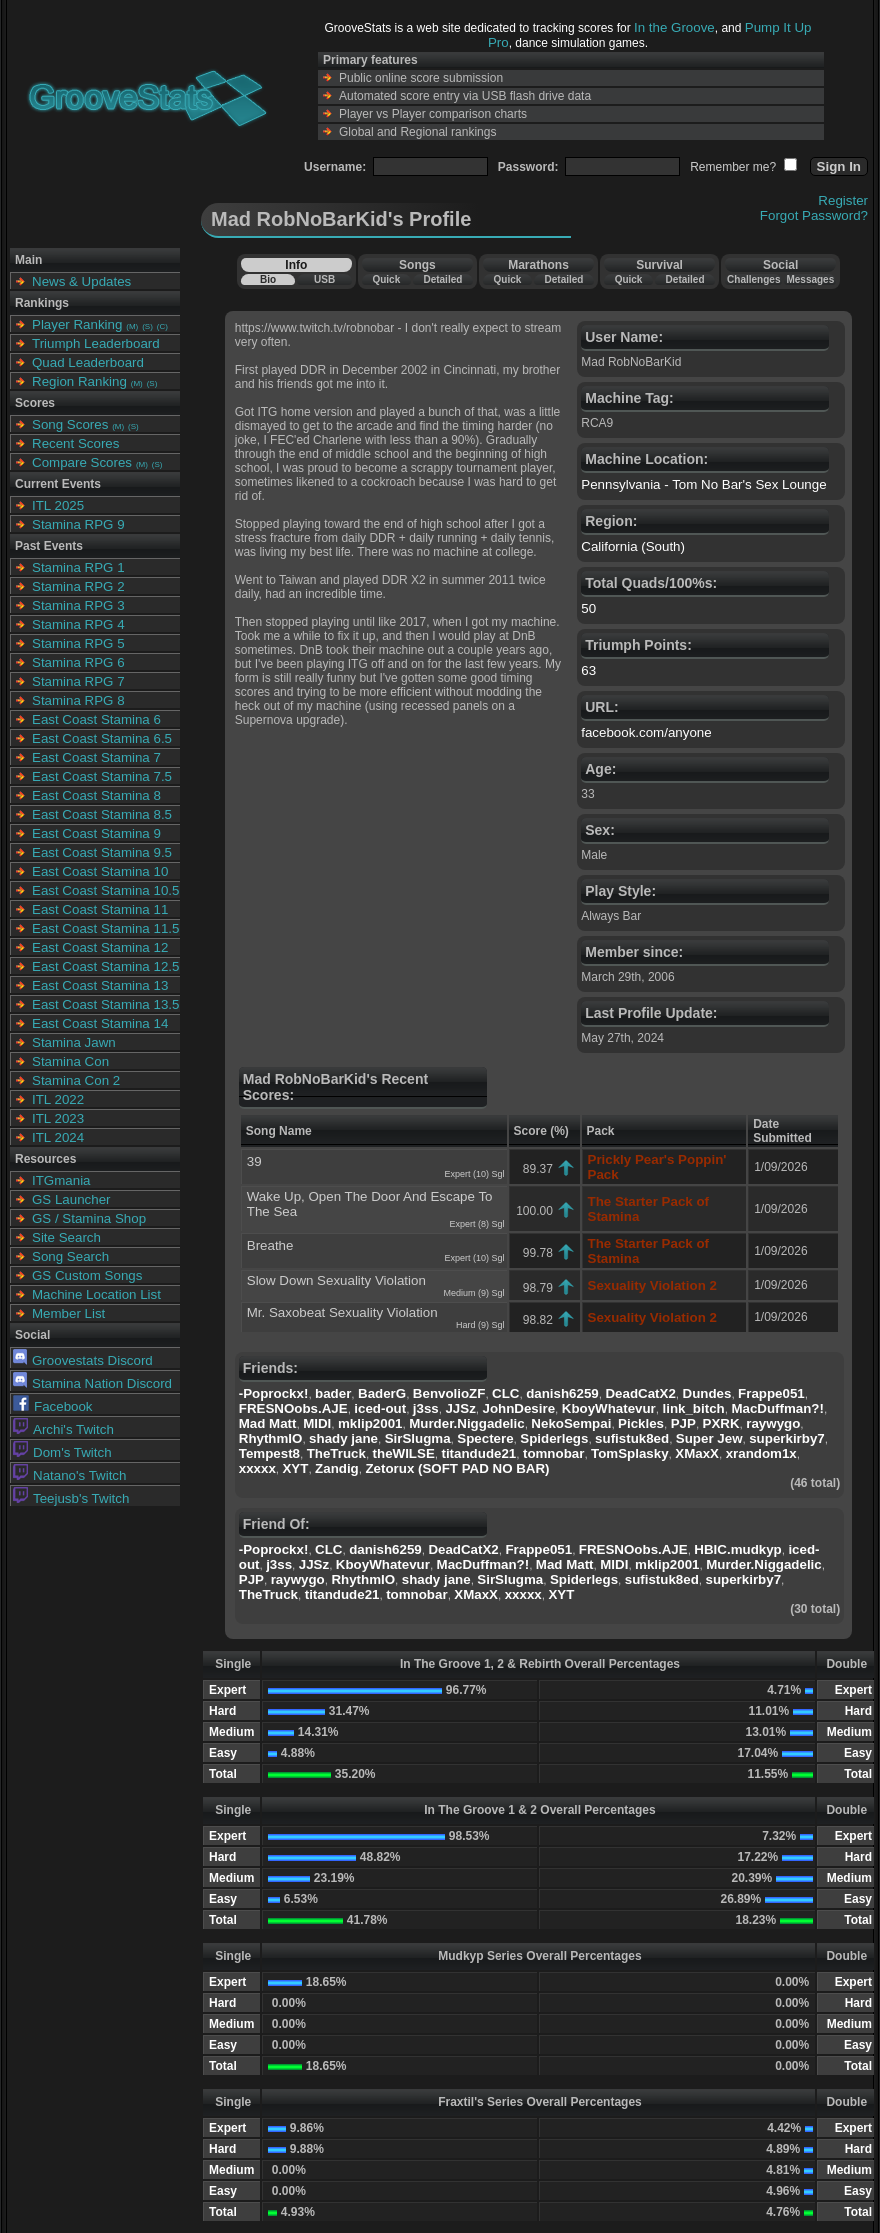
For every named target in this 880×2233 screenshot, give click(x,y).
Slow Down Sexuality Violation (336, 1280)
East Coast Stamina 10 (100, 871)
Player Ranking (77, 324)
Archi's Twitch (63, 1429)
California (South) (633, 546)
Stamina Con (70, 1061)
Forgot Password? (814, 215)
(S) (147, 326)
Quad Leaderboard (88, 362)
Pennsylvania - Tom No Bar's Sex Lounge (703, 484)
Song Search (70, 1256)
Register (843, 200)
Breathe (270, 1245)
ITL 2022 (58, 1099)
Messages (810, 279)
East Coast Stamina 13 (100, 985)
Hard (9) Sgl (480, 1325)
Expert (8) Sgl (476, 1224)
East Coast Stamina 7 (96, 757)
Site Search (66, 1237)
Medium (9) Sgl (473, 1293)
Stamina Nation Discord (92, 1383)
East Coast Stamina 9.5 (102, 852)
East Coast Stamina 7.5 (102, 776)
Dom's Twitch (62, 1452)
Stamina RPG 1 (78, 567)
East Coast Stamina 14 (100, 1023)
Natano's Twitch (69, 1475)
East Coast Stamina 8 (96, 795)
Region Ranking (79, 381)
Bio (268, 279)
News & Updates (81, 281)
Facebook (53, 1406)
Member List (68, 1313)
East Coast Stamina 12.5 (105, 966)
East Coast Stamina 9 (96, 833)
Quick (386, 279)
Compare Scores (82, 462)
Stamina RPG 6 (78, 662)
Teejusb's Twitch (71, 1498)
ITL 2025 (58, 505)
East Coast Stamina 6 (96, 719)
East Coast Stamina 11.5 (105, 928)
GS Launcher (71, 1199)
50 (588, 608)
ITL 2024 (58, 1137)
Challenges (753, 279)
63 (588, 670)
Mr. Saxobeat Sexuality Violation (342, 1312)
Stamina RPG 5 (78, 643)
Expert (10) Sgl (474, 1174)
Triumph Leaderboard (96, 343)
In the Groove (674, 27)
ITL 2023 (58, 1118)
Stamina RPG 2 (78, 586)
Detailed (442, 279)
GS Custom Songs (87, 1275)
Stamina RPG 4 (78, 624)
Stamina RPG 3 (78, 605)
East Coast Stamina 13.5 (105, 1004)
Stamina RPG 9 (78, 524)
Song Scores (70, 424)
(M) (132, 326)
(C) (162, 326)
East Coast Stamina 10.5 (105, 890)
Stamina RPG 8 (78, 700)
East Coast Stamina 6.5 (102, 738)
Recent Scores (75, 443)
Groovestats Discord (83, 1360)
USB (324, 279)
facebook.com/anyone (646, 732)
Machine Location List (96, 1294)
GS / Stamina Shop (89, 1218)
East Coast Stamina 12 (100, 947)
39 (254, 1161)
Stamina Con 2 (76, 1080)
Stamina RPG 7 (78, 681)
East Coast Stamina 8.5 (102, 814)
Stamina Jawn (74, 1042)
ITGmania (61, 1180)
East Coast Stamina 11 (100, 909)
